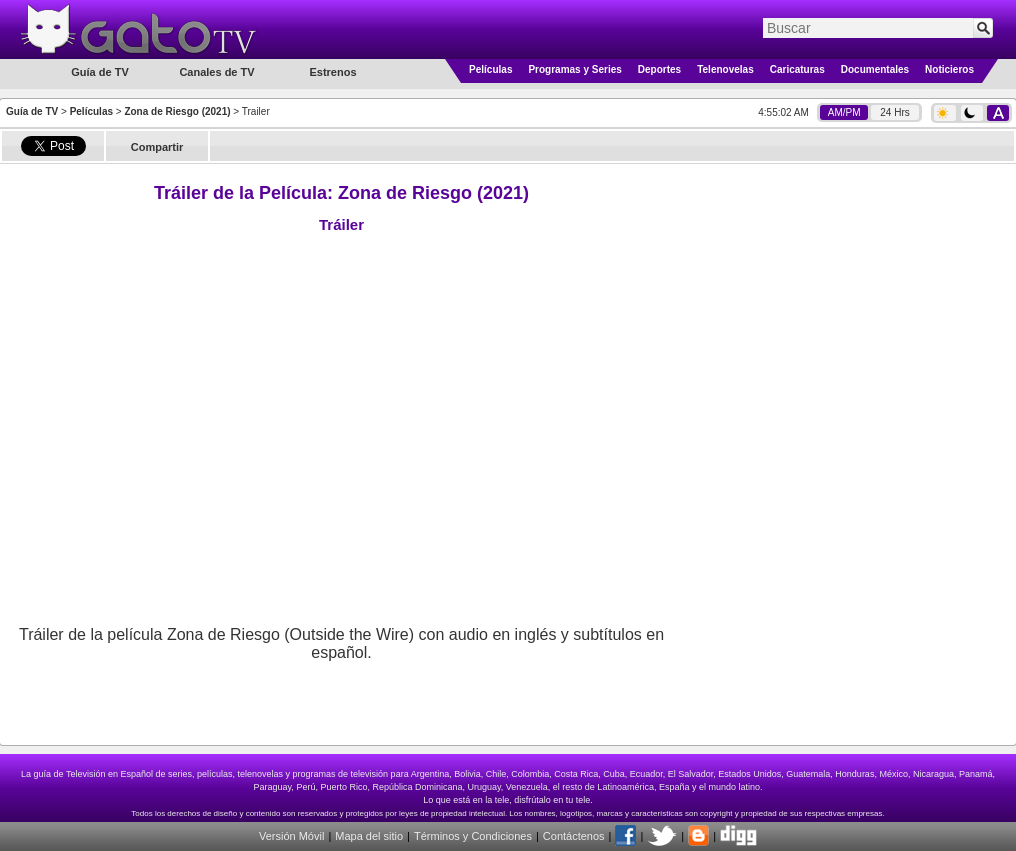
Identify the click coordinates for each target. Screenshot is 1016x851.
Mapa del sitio (369, 836)
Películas (490, 69)
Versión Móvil (291, 836)
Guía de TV (32, 111)
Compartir (157, 147)
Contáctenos (574, 836)
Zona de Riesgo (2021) (177, 111)
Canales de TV (216, 72)
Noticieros (949, 69)
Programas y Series (574, 69)
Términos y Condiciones (473, 836)
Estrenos (332, 72)
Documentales (875, 69)
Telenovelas (725, 69)
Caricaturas (797, 69)
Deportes (659, 69)
